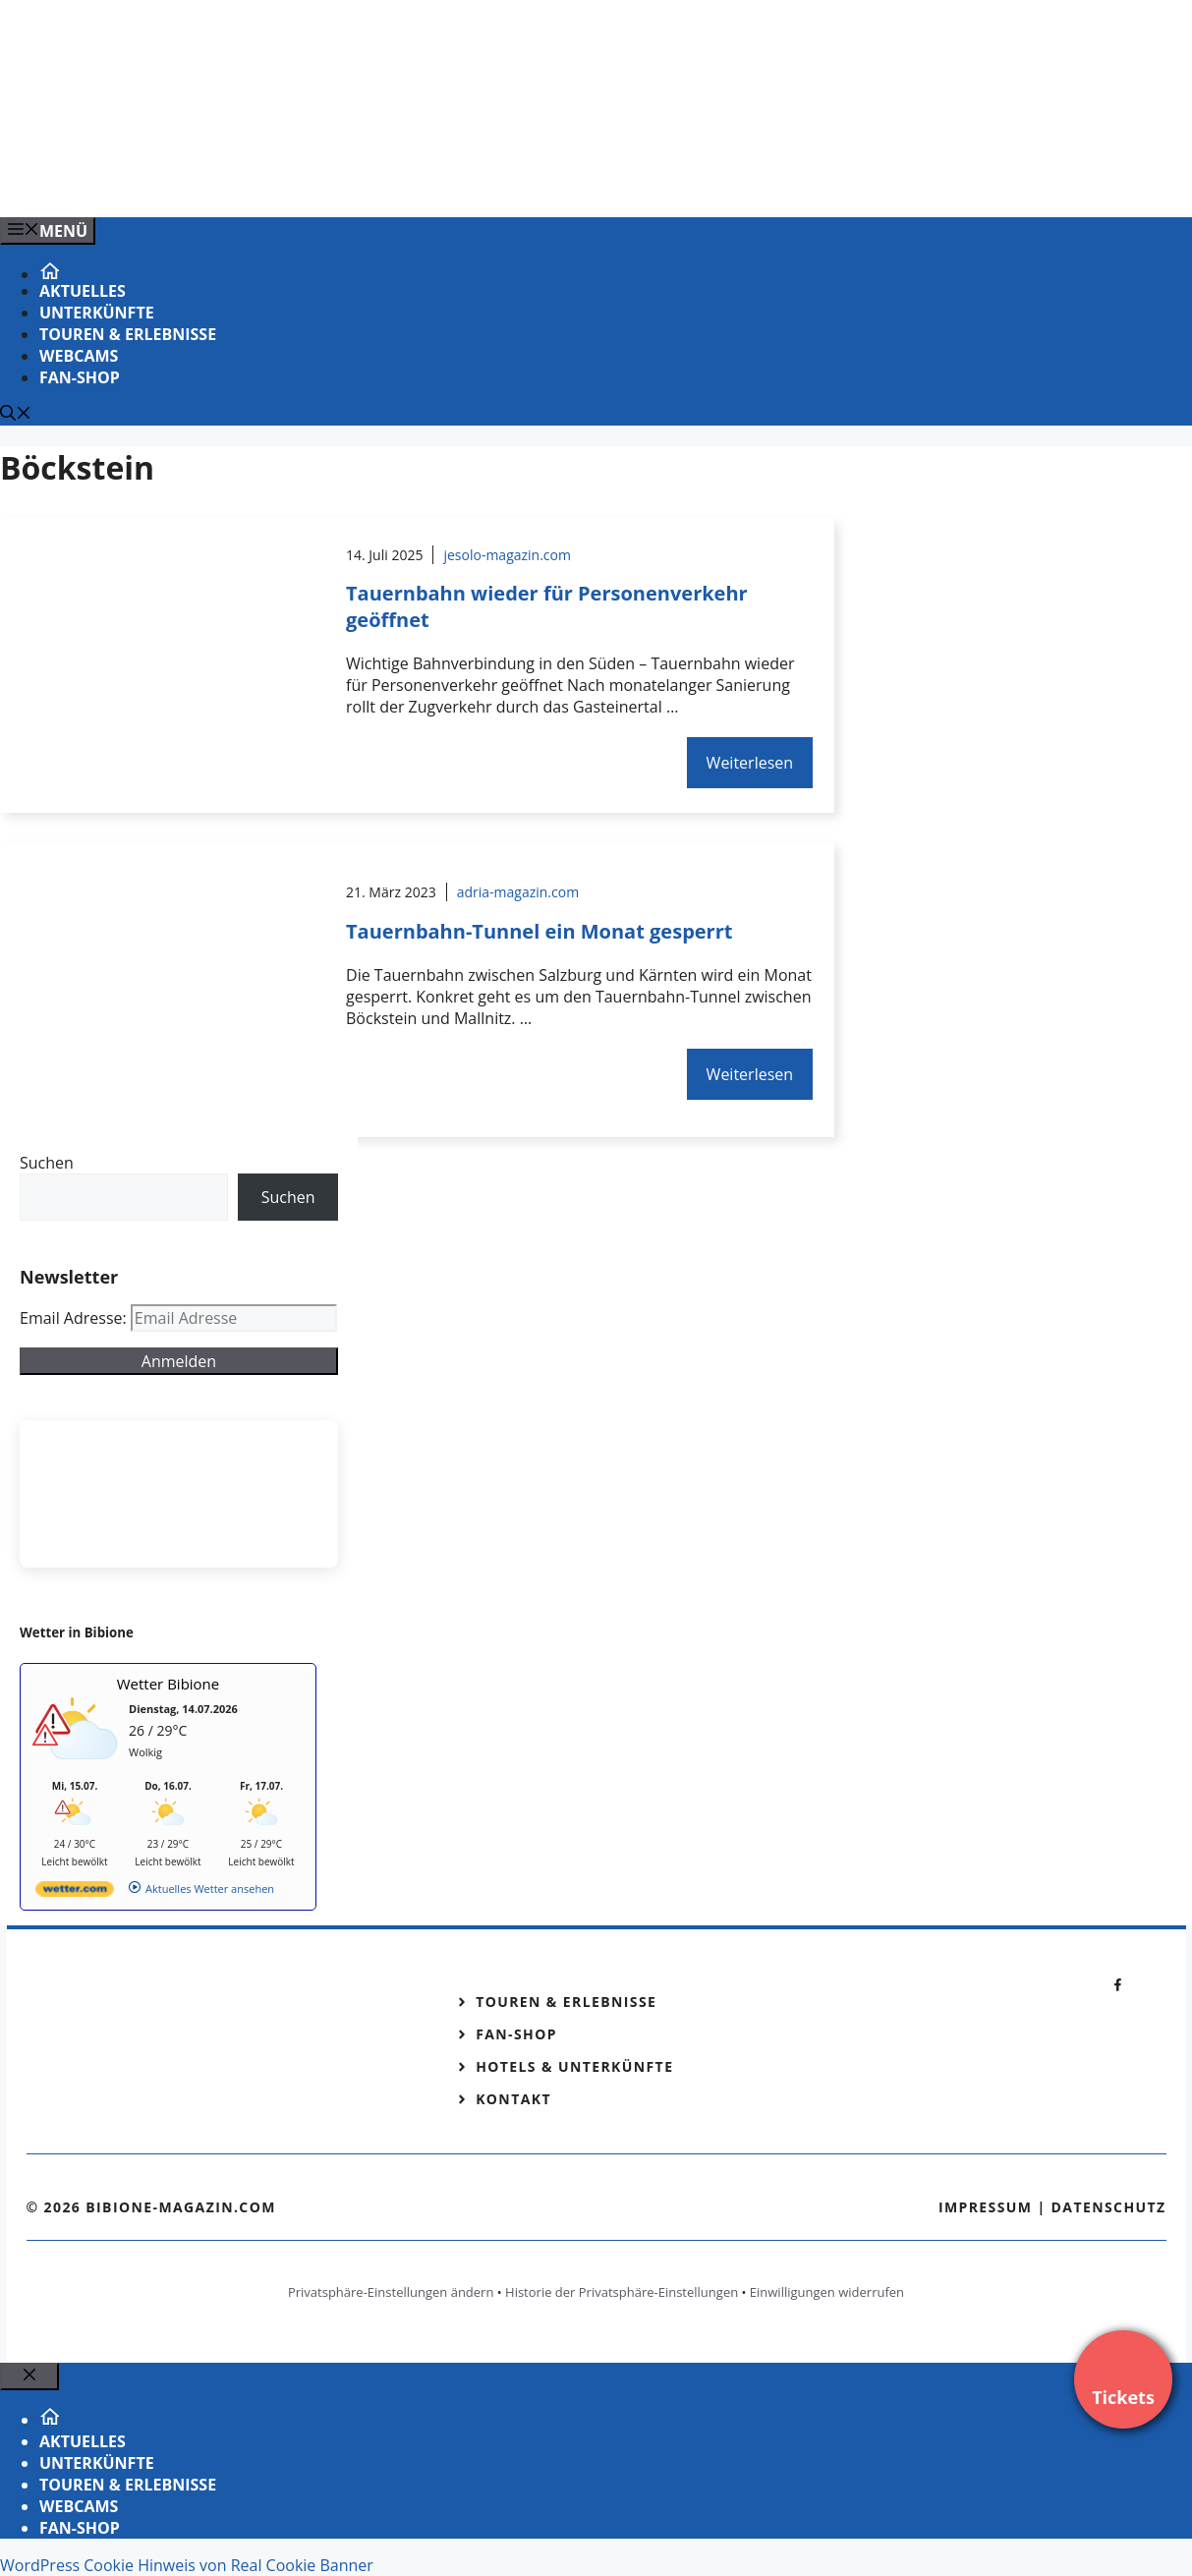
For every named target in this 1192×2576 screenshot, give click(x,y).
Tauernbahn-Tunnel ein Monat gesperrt (539, 931)
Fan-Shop (79, 377)
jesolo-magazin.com (507, 554)
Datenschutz (1108, 2207)
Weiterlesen (750, 762)
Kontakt (513, 2098)
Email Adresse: (75, 1318)
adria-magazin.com (518, 892)
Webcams (78, 356)
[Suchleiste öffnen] (15, 415)
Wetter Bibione (168, 1683)
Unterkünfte (96, 312)
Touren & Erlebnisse (127, 334)
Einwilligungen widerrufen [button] (827, 2292)
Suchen (47, 1163)
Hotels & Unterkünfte (574, 2066)
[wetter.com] (74, 1892)
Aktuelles (82, 291)
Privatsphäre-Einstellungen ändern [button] (390, 2292)
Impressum (985, 2207)
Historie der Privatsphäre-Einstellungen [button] (621, 2292)
